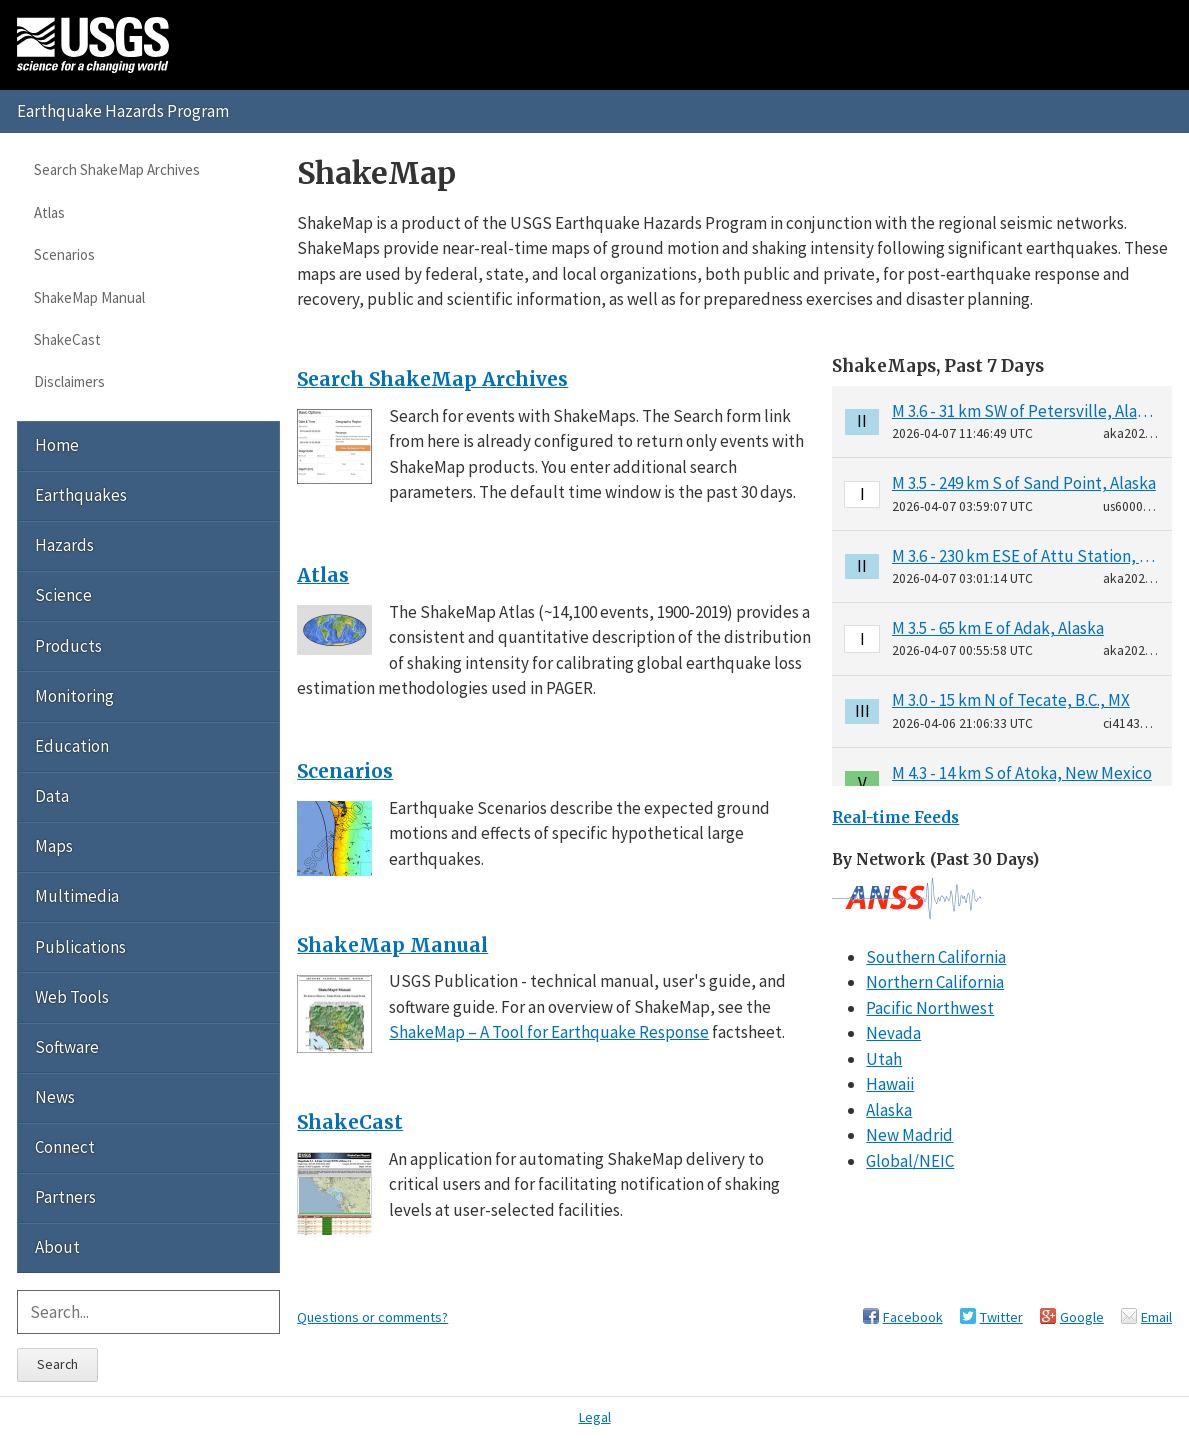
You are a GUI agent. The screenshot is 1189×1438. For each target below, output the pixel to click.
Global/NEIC (910, 1161)
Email (1156, 1317)
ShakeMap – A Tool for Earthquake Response (549, 1032)
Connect (65, 1147)
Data (52, 796)
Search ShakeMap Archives (117, 169)
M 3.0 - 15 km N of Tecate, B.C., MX (1011, 700)
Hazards (64, 545)
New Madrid (909, 1135)
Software (67, 1047)
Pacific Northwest (930, 1008)
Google (1082, 1317)
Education (72, 746)
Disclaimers (69, 381)
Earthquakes (81, 495)
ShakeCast (67, 339)
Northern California (935, 982)
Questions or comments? (372, 1317)
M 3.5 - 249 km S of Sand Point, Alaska (1024, 483)
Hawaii (890, 1084)
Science (63, 595)
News (55, 1097)
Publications (80, 947)
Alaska (889, 1110)
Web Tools (72, 997)
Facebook (913, 1317)
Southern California (936, 957)
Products (68, 646)
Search (57, 1364)
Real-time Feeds (895, 817)
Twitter (1001, 1317)
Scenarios (64, 254)
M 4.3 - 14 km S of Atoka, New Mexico (1022, 773)
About (57, 1247)
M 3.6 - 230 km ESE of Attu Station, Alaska (1025, 556)
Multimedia (77, 896)
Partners (65, 1197)
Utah (884, 1059)
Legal (595, 1417)
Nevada (893, 1033)
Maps (54, 846)
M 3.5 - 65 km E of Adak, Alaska (998, 628)
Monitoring (74, 696)
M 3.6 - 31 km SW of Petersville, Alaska (1025, 411)
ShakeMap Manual (89, 297)
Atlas (49, 212)
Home (57, 445)
